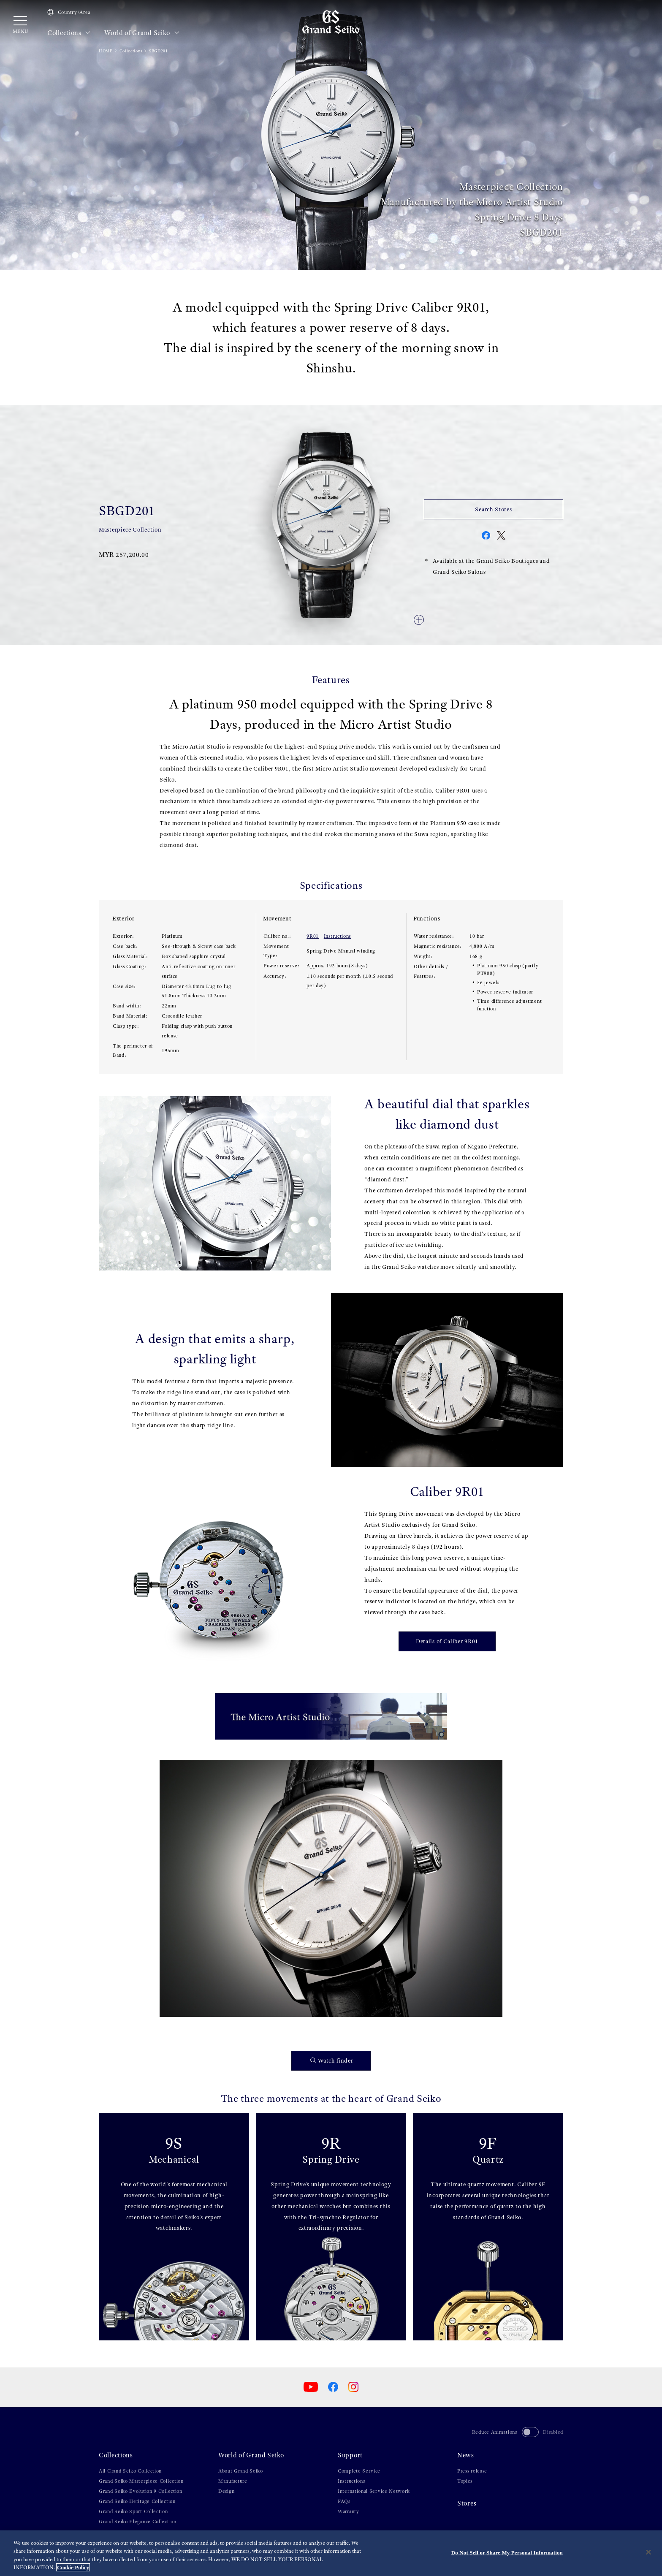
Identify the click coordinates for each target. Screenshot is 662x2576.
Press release (472, 2470)
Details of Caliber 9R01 (447, 1641)
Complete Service (359, 2470)
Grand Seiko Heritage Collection (137, 2501)
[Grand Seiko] (330, 21)
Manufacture (232, 2481)
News (465, 2455)
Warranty (348, 2511)
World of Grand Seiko (141, 33)
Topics (464, 2481)
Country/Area (68, 12)
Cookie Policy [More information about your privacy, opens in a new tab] (73, 2567)
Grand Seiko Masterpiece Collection (141, 2481)
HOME (106, 51)
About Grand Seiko (240, 2470)
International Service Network (374, 2491)
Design (226, 2491)
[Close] (648, 2552)
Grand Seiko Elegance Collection (137, 2521)
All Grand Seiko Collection (130, 2470)
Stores (466, 2503)
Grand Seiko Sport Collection (133, 2511)
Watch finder (331, 2060)
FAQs (344, 2501)
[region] (331, 2553)
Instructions (337, 936)
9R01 (313, 936)
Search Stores (493, 509)
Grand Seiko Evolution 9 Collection (140, 2491)
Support (350, 2455)
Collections (69, 33)
